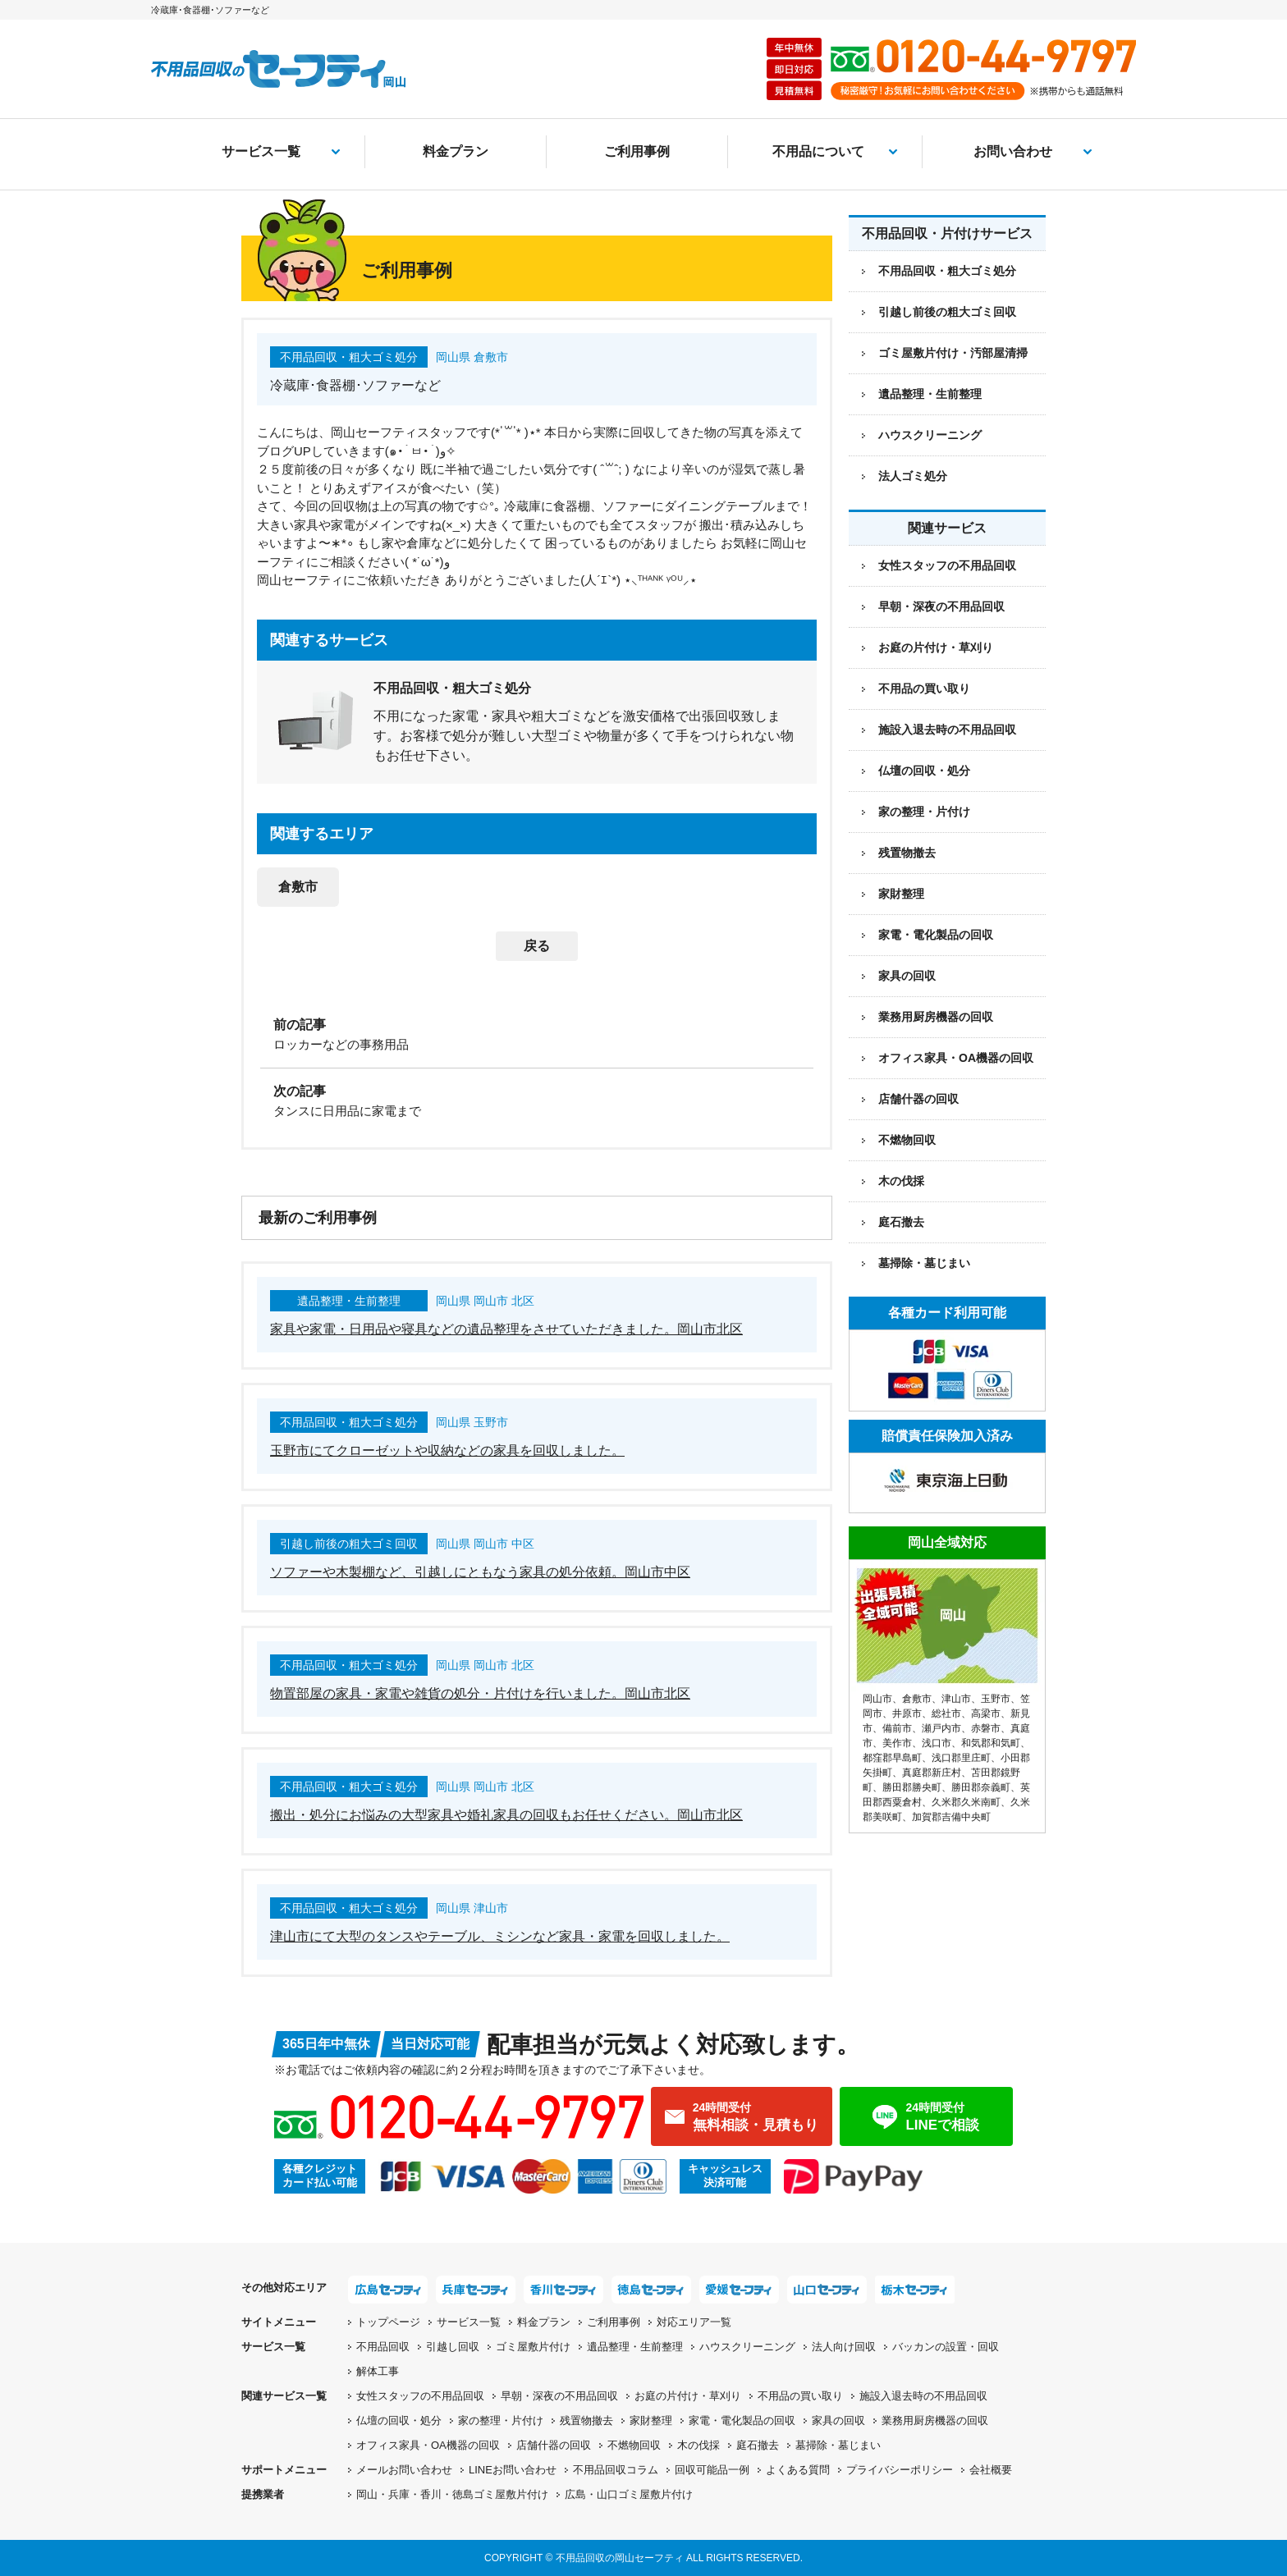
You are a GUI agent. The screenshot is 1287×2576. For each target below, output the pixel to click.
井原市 (907, 1713)
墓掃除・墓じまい (924, 1263)
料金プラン (455, 151)
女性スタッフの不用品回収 (947, 565)
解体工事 (377, 2371)
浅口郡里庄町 (961, 1758)
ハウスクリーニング (747, 2346)
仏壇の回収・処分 (924, 770)
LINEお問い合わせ (512, 2470)
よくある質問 (798, 2470)
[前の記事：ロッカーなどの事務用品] (536, 1033)
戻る (537, 946)
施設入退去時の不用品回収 (947, 729)
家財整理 (901, 893)
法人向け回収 (844, 2346)
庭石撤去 (901, 1222)
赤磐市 (986, 1728)
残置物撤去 (907, 852)
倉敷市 (298, 887)
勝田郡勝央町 (911, 1787)
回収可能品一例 (712, 2470)
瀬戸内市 (941, 1728)
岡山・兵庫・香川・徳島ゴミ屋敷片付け (452, 2494)
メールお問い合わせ (404, 2470)
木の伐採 (901, 1180)
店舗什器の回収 (918, 1098)
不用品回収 (383, 2346)
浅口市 (936, 1743)
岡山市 (877, 1698)
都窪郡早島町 (892, 1758)
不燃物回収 (907, 1139)
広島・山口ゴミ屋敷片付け (629, 2494)
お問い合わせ (1012, 151)
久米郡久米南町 (966, 1802)
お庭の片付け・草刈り (935, 647)
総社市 (946, 1713)
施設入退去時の (923, 2396)
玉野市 (995, 1698)
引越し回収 (452, 2346)
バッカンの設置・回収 (945, 2346)
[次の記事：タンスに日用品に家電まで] (536, 1100)
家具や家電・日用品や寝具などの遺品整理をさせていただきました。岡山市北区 (506, 1329)
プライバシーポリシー (899, 2470)
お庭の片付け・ (687, 2396)
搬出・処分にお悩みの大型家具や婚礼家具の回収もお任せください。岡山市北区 (506, 1815)
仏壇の (399, 2420)
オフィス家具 (955, 1057)
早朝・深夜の (559, 2396)
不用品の (800, 2396)
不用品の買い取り (924, 688)
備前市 (897, 1728)
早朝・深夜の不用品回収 (941, 606)
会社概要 (990, 2470)
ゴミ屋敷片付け (533, 2346)
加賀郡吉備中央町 (951, 1817)
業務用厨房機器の (935, 1016)
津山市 (956, 1698)
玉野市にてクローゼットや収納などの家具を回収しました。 (447, 1450)
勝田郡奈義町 (980, 1787)
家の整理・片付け (924, 811)
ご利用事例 (637, 151)
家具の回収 (907, 975)
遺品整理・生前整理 (635, 2346)
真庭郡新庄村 (931, 1772)
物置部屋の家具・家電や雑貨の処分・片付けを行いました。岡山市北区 (480, 1693)
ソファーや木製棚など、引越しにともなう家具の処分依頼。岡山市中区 (480, 1572)
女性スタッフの (420, 2396)
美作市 (897, 1743)
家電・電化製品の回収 (935, 934)
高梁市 (986, 1713)
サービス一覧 (261, 151)
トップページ (388, 2322)
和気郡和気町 (990, 1743)
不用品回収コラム (615, 2470)
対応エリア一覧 (694, 2322)
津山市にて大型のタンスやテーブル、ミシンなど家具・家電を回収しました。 (500, 1936)
